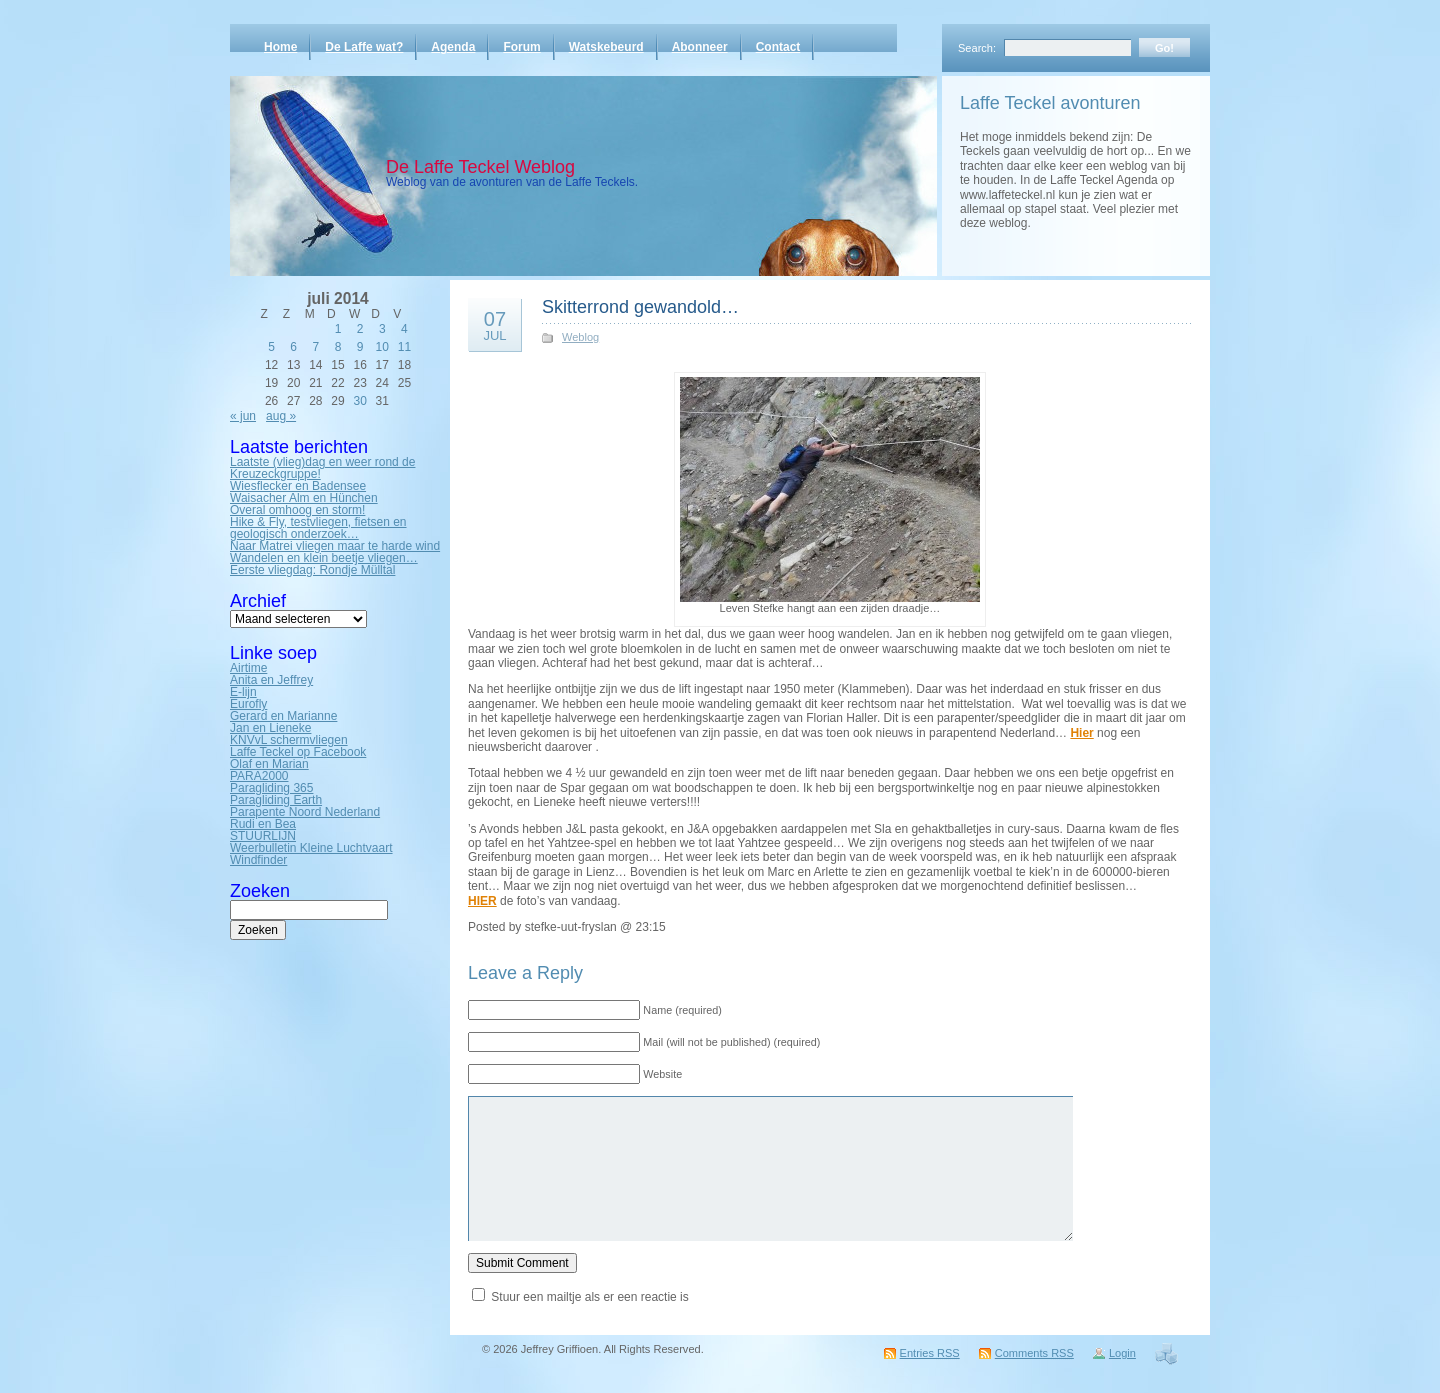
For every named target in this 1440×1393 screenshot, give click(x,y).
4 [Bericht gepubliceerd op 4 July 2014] (404, 329)
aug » (281, 416)
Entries (930, 1353)
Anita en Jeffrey (271, 680)
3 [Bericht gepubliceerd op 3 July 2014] (382, 329)
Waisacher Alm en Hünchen (304, 498)
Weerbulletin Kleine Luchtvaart (311, 848)
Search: (977, 48)
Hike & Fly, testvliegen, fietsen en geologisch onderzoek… (318, 528)
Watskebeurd (606, 47)
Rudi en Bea (263, 824)
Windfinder (258, 860)
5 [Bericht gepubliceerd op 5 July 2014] (271, 347)
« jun (243, 416)
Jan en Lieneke (270, 728)
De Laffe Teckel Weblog (480, 167)
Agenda (453, 47)
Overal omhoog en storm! (297, 510)
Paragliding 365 (271, 788)
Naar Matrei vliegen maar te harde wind (335, 546)
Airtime (248, 668)
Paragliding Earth (276, 800)
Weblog (580, 337)
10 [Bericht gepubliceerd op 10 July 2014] (382, 347)
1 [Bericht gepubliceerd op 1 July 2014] (338, 329)
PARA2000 (259, 776)
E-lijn (243, 692)
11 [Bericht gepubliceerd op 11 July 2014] (404, 347)
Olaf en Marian (269, 764)
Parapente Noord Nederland (305, 812)
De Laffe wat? (364, 47)
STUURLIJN (263, 836)
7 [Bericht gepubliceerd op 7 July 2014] (316, 347)
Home (280, 47)
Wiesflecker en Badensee (298, 486)
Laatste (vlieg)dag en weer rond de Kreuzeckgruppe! (322, 468)
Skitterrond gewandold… (640, 307)
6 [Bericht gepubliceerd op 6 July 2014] (293, 347)
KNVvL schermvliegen (289, 740)
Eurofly (248, 704)
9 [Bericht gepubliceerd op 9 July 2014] (360, 347)
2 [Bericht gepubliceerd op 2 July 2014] (360, 329)
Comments (1034, 1353)
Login (1122, 1353)
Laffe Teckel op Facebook (298, 752)
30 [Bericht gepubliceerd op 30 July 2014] (359, 401)
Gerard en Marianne (283, 716)
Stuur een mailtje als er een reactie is (589, 1297)
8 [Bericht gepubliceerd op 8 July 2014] (338, 347)
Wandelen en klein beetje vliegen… (324, 558)
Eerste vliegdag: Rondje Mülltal (312, 570)
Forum (521, 47)
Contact (778, 47)
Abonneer (700, 47)
